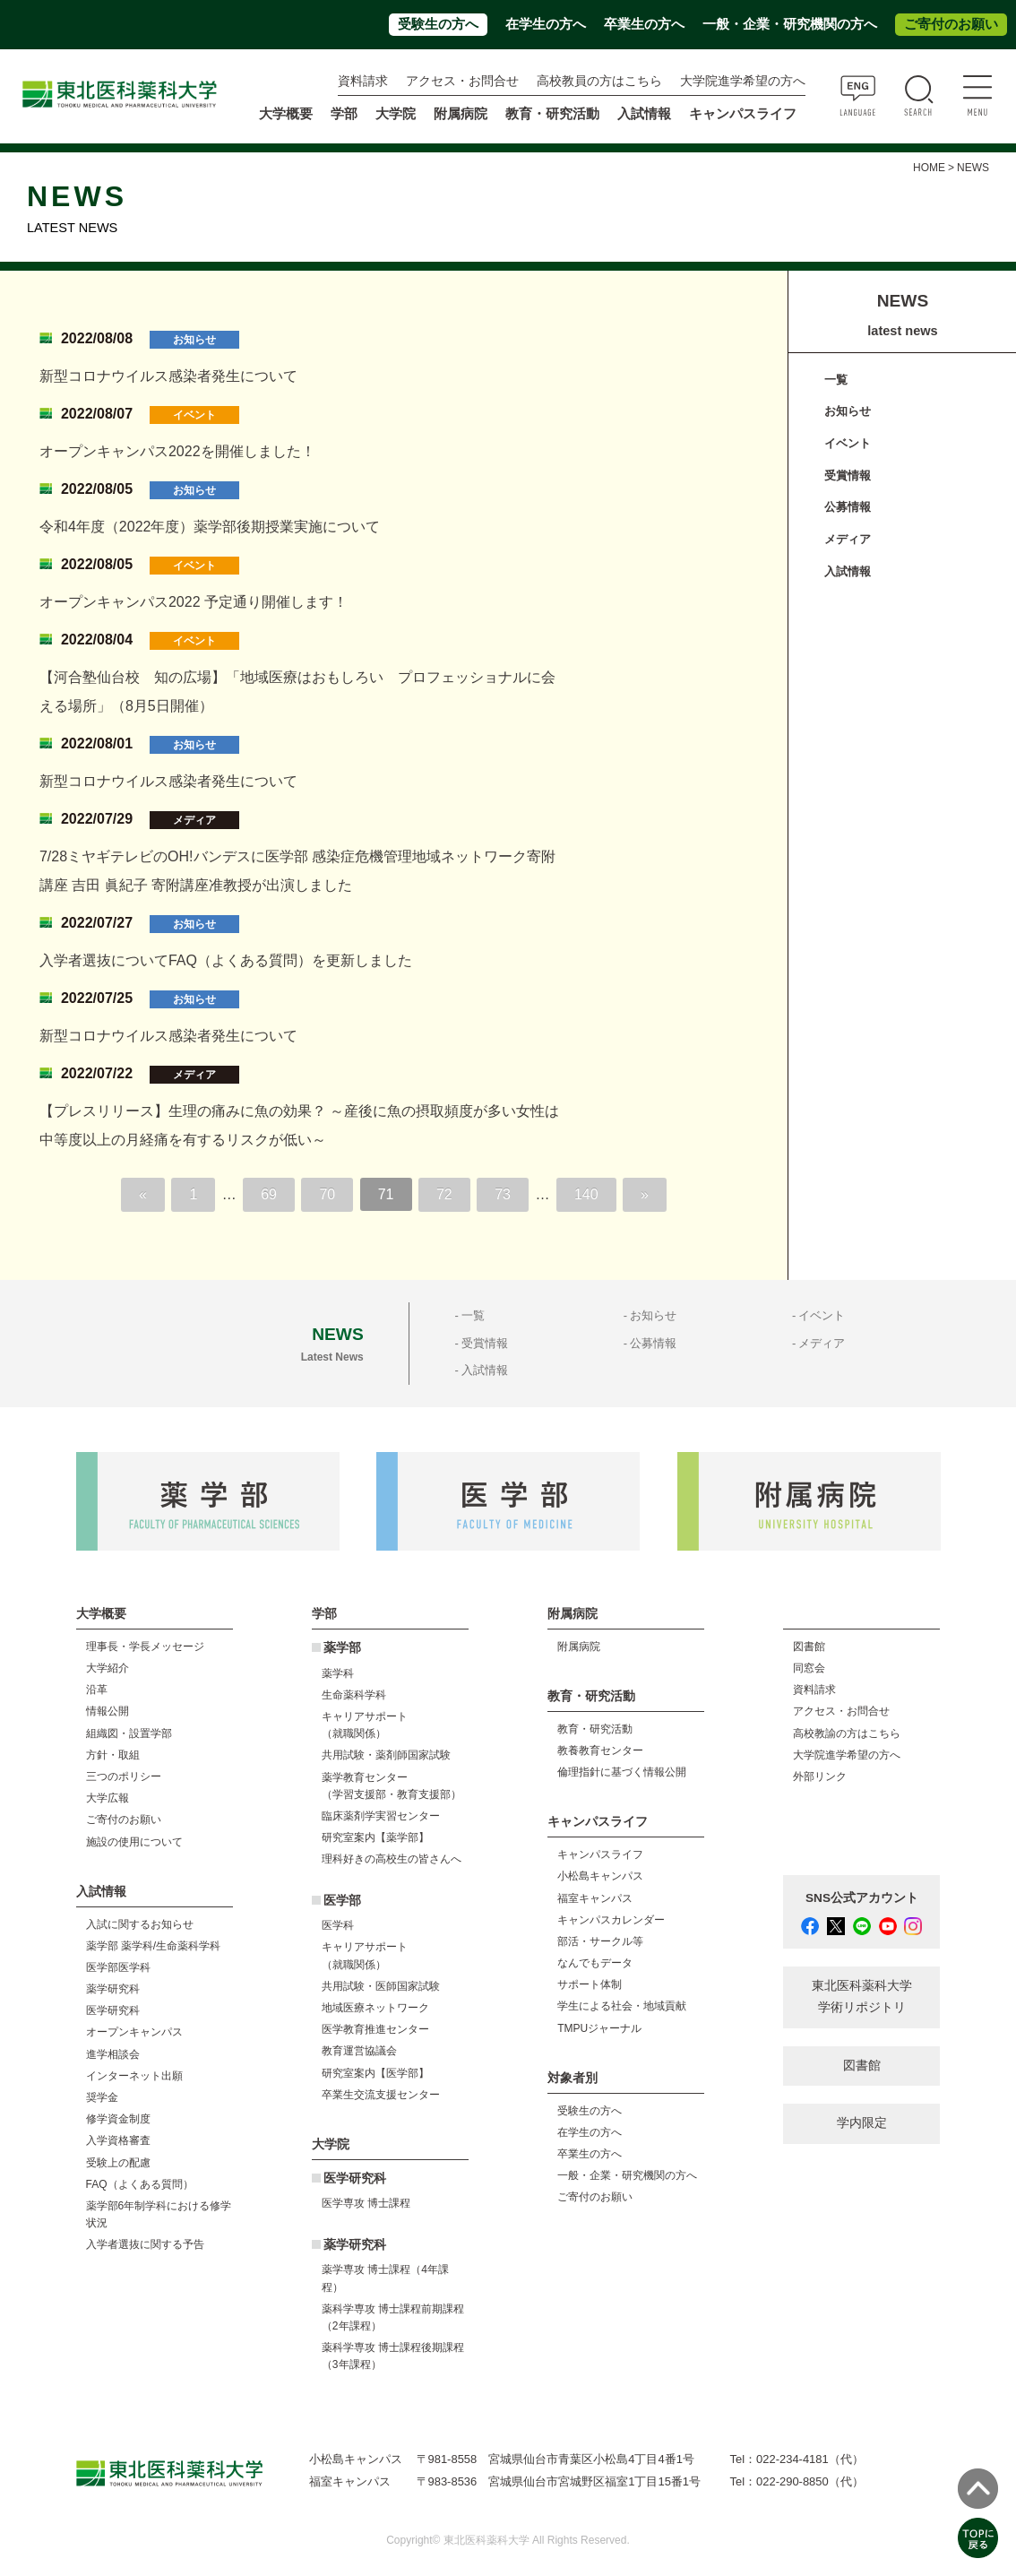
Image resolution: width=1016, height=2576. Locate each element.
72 (444, 1194)
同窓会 (809, 1668)
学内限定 (862, 2123)
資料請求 (363, 81)
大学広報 (107, 1798)
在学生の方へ (545, 24)
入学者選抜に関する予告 (145, 2244)
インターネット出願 (134, 2076)
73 (503, 1194)
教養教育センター (600, 1750)
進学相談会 (113, 2054)
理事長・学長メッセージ (145, 1646)
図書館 (809, 1646)
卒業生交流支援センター (381, 2094)
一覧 (836, 379)
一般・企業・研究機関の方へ (789, 24)
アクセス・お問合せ (462, 81)
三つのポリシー (123, 1776)
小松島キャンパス (600, 1876)
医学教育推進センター (375, 2029)
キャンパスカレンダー (611, 1920)
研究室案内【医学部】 (375, 2073)
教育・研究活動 (595, 1729)
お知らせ (847, 411)
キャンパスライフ (600, 1854)
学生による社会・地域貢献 (621, 2006)
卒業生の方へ (644, 24)
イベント (847, 443)
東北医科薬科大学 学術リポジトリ (862, 1996)
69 (269, 1194)
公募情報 (847, 507)
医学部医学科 (118, 1967)
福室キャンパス (595, 1898)
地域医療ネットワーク (375, 2007)
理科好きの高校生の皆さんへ (391, 1859)
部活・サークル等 (600, 1941)
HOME (929, 167)
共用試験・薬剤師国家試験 (386, 1755)
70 (327, 1194)
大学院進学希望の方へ (742, 81)
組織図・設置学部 (129, 1733)
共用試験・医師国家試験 (381, 1986)
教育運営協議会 (359, 2050)
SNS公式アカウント (861, 1898)
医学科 (338, 1925)
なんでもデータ (595, 1963)
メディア (847, 539)
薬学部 (342, 1648)
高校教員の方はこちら (599, 81)
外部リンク (820, 1776)
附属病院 (460, 114)
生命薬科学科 (354, 1695)
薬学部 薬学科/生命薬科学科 (153, 1946)
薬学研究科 (113, 1989)
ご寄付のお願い (951, 24)
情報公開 (107, 1711)
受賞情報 (847, 475)
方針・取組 (113, 1755)
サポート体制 (589, 1984)
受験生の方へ (438, 24)
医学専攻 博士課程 (366, 2203)
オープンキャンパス (134, 2032)
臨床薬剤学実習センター (381, 1816)
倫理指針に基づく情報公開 (621, 1772)
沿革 (97, 1689)
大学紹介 (107, 1668)
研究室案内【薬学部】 (375, 1837)
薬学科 (338, 1673)
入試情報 (847, 571)
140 (586, 1194)
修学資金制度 (118, 2119)
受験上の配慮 (118, 2163)
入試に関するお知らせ (140, 1924)
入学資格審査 (118, 2140)
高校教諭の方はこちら (846, 1733)
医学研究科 (113, 2010)
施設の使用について (134, 1842)
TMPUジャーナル (599, 2028)
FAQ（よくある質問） (140, 2184)
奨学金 (102, 2097)
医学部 (342, 1900)
